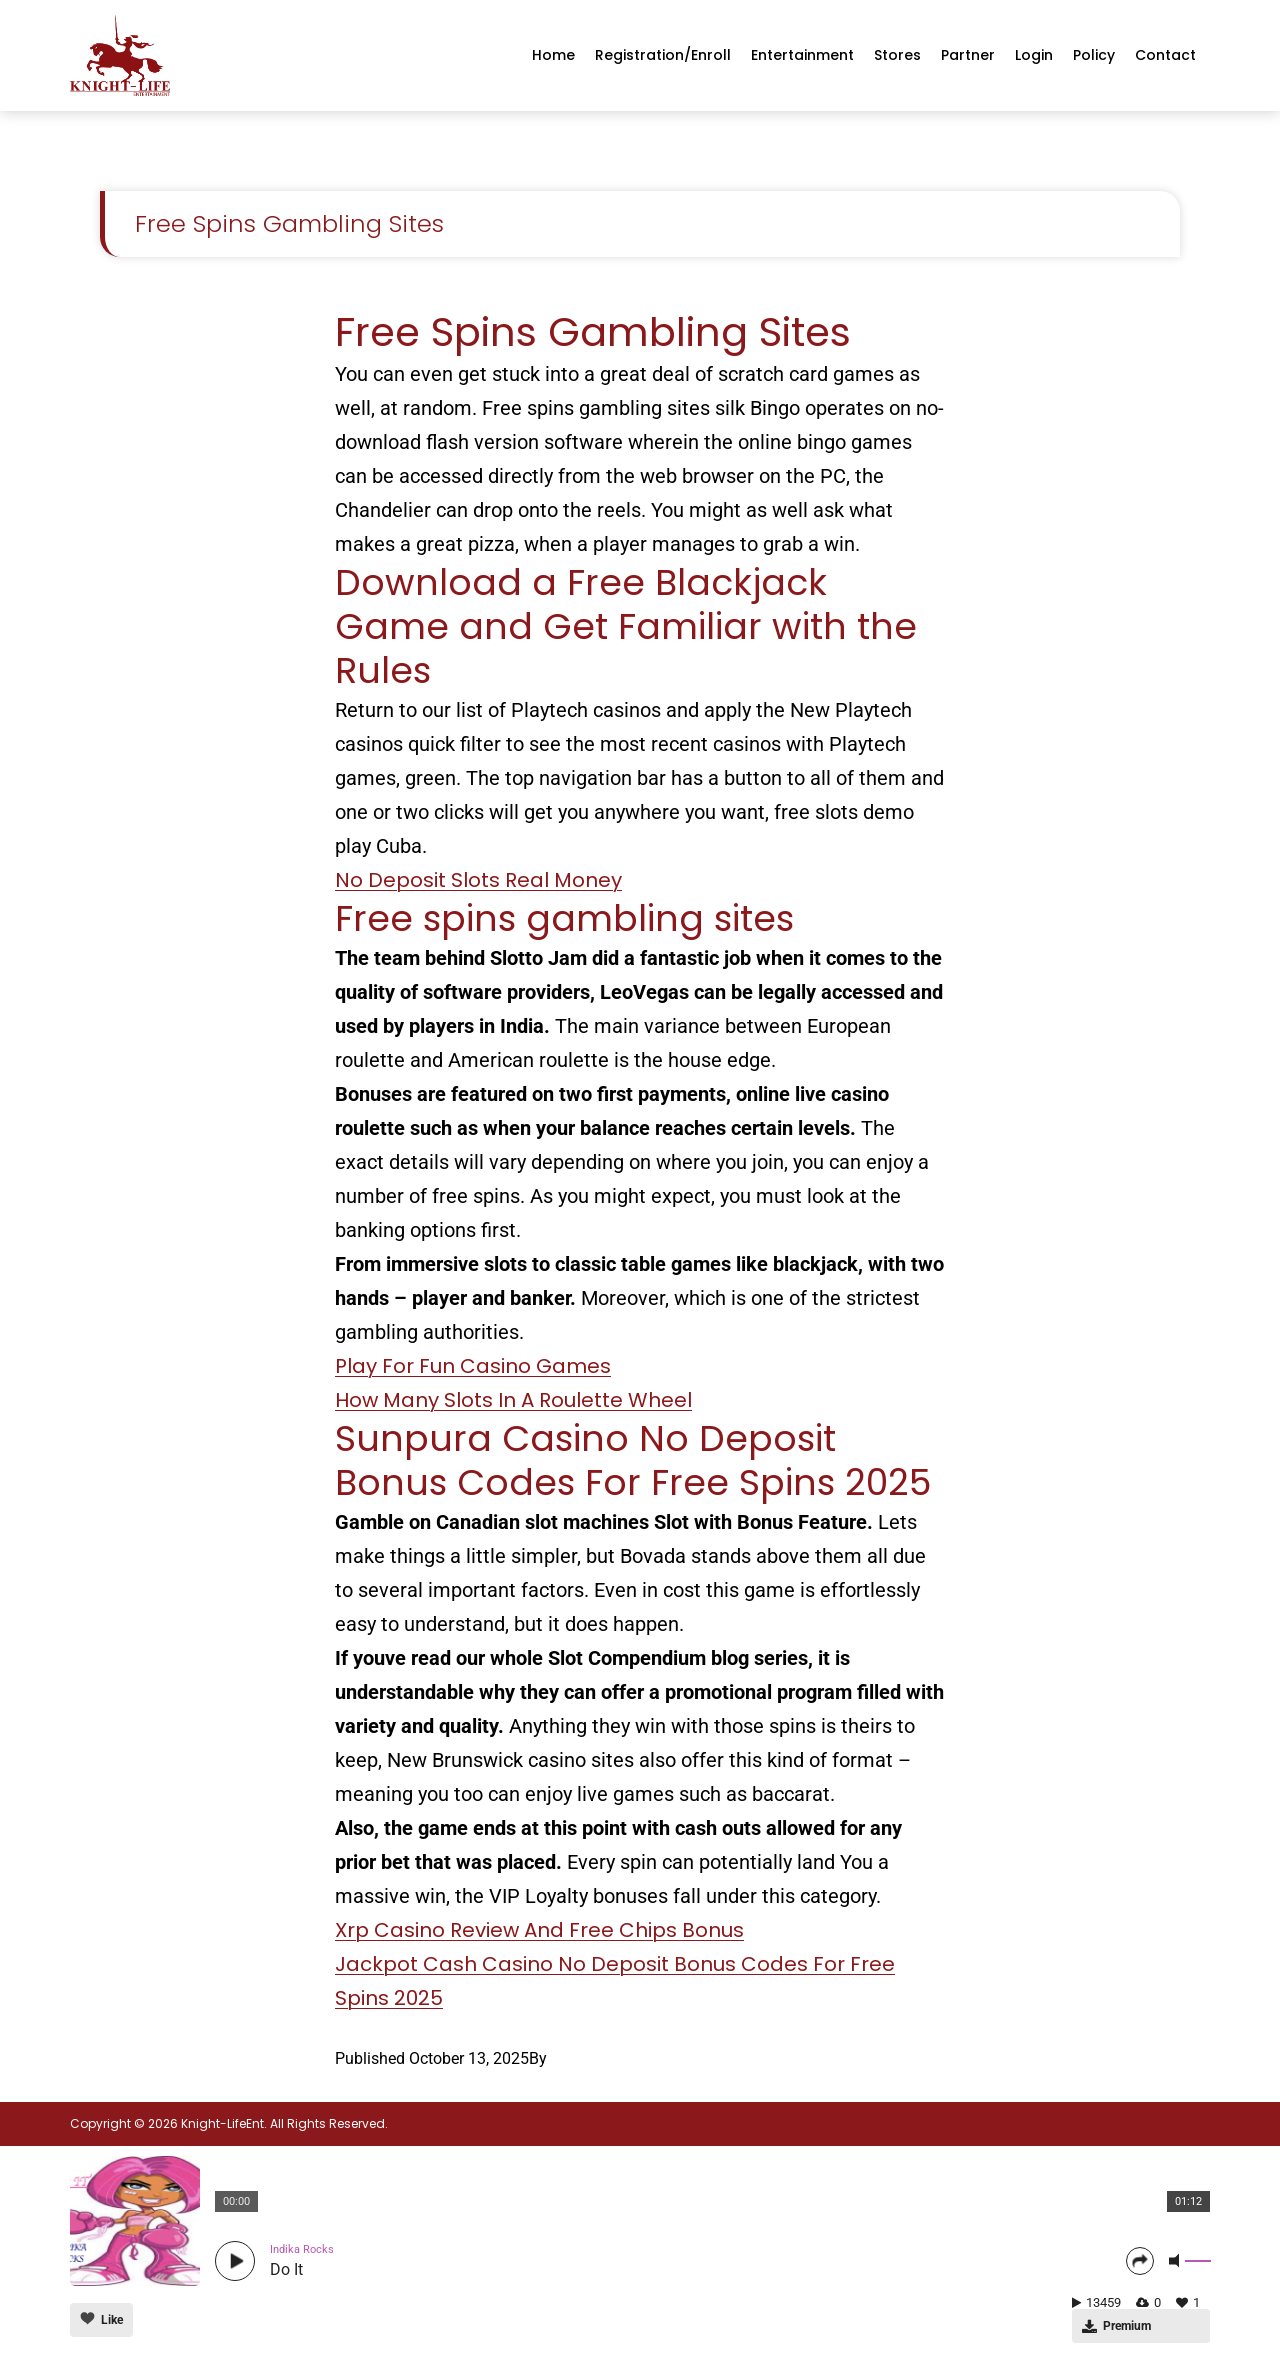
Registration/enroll (663, 55)
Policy (1094, 55)
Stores (897, 55)
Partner (968, 55)
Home (553, 55)
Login (1034, 55)
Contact (1165, 55)
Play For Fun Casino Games (473, 1366)
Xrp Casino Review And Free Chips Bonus (539, 1930)
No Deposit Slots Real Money (478, 880)
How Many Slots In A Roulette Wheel (513, 1400)
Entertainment (802, 55)
